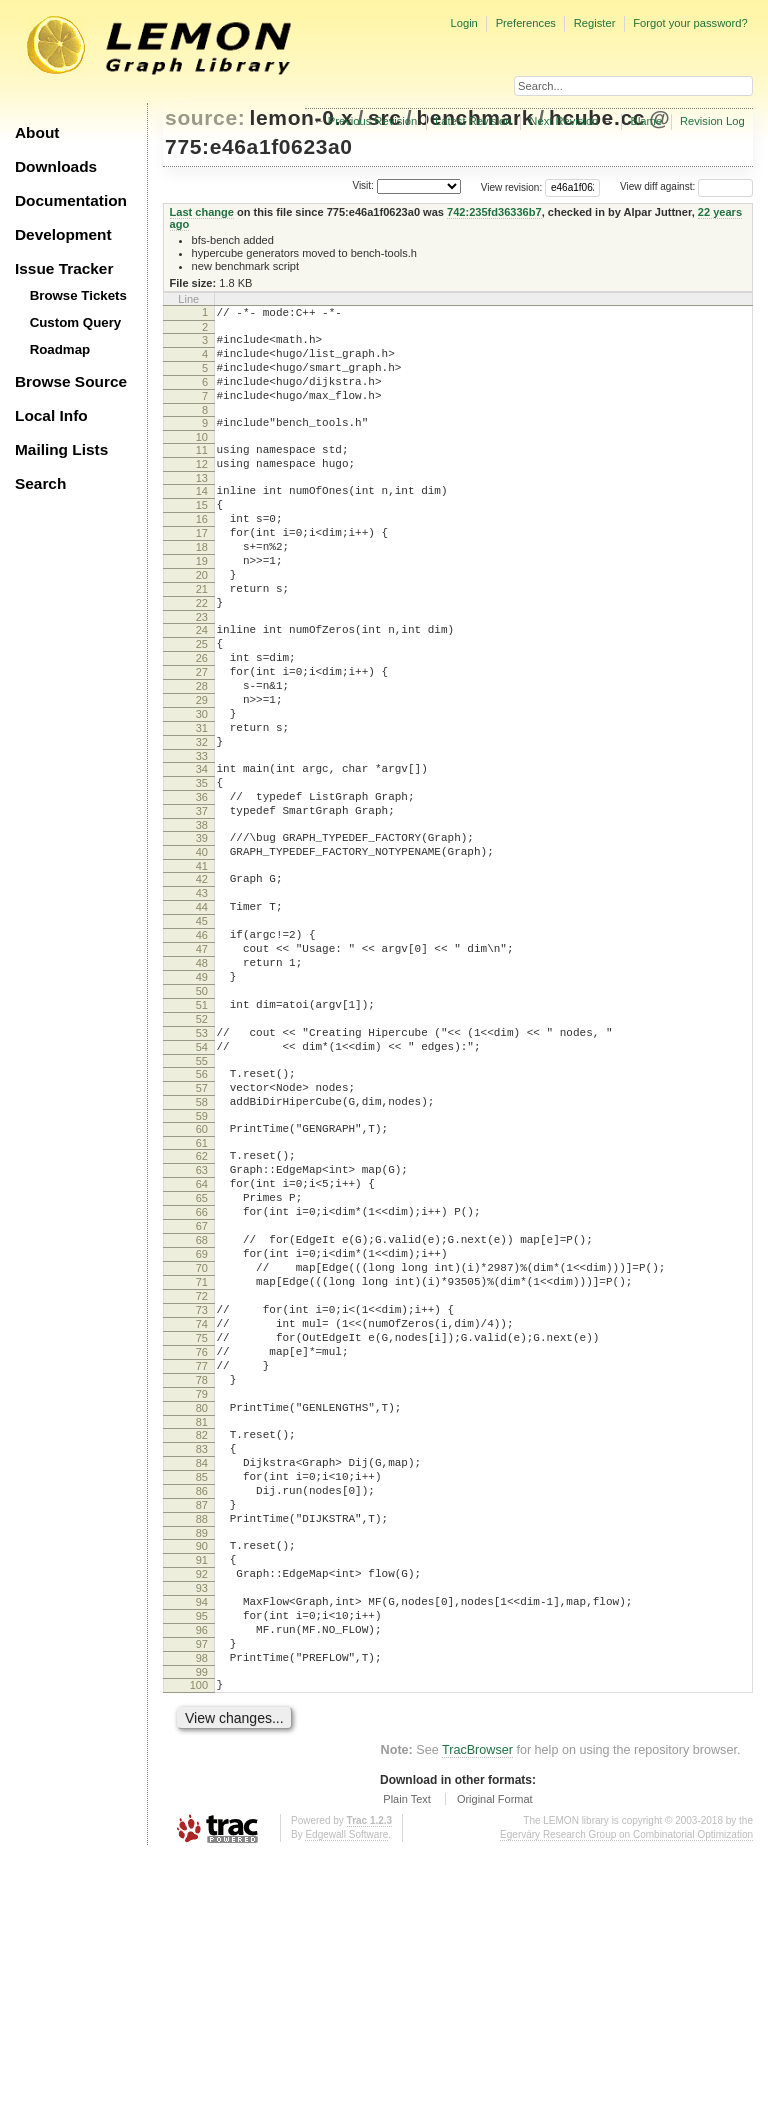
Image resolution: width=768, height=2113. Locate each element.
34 (202, 850)
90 (202, 1774)
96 (202, 1876)
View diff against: (686, 186)
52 (202, 1148)
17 (202, 569)
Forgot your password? (690, 23)
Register (595, 23)
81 (202, 1629)
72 (202, 1476)
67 (202, 1391)
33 (202, 837)
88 (202, 1744)
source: (205, 117)
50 (202, 1114)
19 (202, 603)
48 (202, 1080)
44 (202, 1012)
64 (202, 1340)
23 (202, 671)
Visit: (363, 185)
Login (463, 23)
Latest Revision (473, 121)
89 (202, 1761)
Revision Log (712, 121)
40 (202, 948)
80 (202, 1612)
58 (202, 1246)
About (37, 132)
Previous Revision (373, 121)
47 (202, 1063)
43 (202, 995)
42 (202, 978)
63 (202, 1323)
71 (202, 1459)
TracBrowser (477, 2008)
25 (202, 701)
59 (202, 1263)
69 (202, 1425)
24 (202, 684)
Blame (646, 121)
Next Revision (563, 121)
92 (202, 1808)
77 (202, 1561)
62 (202, 1306)
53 (202, 1165)
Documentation (71, 200)
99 (202, 1927)
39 (202, 931)
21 (202, 637)
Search (40, 483)
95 (202, 1859)
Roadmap (60, 349)
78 (202, 1578)
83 (202, 1659)
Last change (202, 212)
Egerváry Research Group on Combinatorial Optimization (626, 2092)
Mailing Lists (61, 449)
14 (202, 518)
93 (202, 1825)
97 (202, 1893)
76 (202, 1544)
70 (202, 1442)
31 (202, 803)
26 (202, 718)
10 (202, 458)
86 (202, 1710)
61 (202, 1293)
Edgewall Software (346, 2092)
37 (202, 901)
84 (202, 1676)
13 (202, 505)
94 (202, 1842)
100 (199, 1940)
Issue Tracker (64, 268)
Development (63, 234)
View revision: (512, 186)
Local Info (51, 415)
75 (202, 1527)
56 (202, 1212)
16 (202, 552)
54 (202, 1182)
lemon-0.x (302, 117)
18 (202, 586)
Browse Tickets (78, 295)
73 (202, 1493)
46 (202, 1046)
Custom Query (76, 322)
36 (202, 884)
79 (202, 1595)
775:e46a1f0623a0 (259, 146)
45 (202, 1029)
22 (202, 654)
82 (202, 1642)
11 (202, 471)
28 (202, 752)
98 (202, 1910)
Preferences (526, 23)
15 (202, 535)
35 (202, 867)
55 (202, 1199)
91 (202, 1791)
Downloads (56, 166)
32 (202, 820)
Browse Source (71, 381)
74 (202, 1510)
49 (202, 1097)
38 (202, 918)
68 (202, 1408)
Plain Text (407, 2057)
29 (202, 769)
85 (202, 1693)
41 (202, 965)
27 (202, 735)
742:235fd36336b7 (494, 212)
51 (202, 1131)
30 (202, 786)
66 (202, 1374)
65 (202, 1357)
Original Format (495, 2057)
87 (202, 1727)
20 (202, 620)
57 (202, 1229)
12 (202, 488)
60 (202, 1276)
